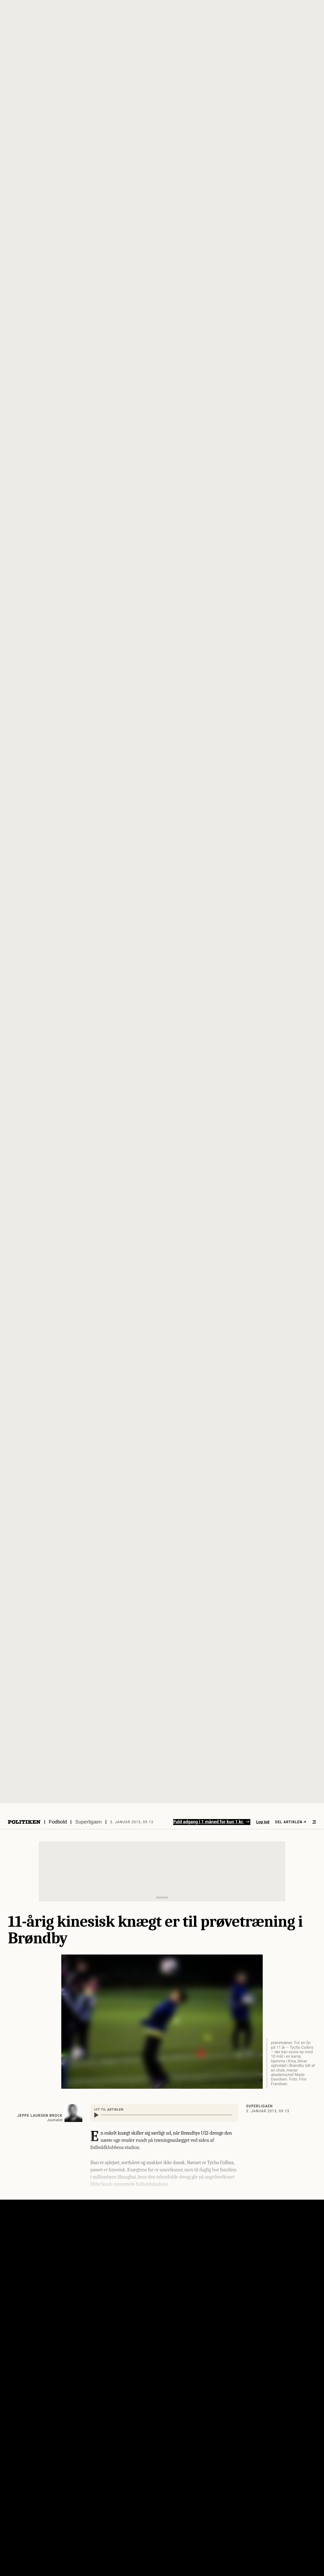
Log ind (262, 1822)
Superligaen (88, 1822)
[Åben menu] (314, 1822)
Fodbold (58, 1822)
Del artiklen (290, 1822)
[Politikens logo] (24, 1822)
